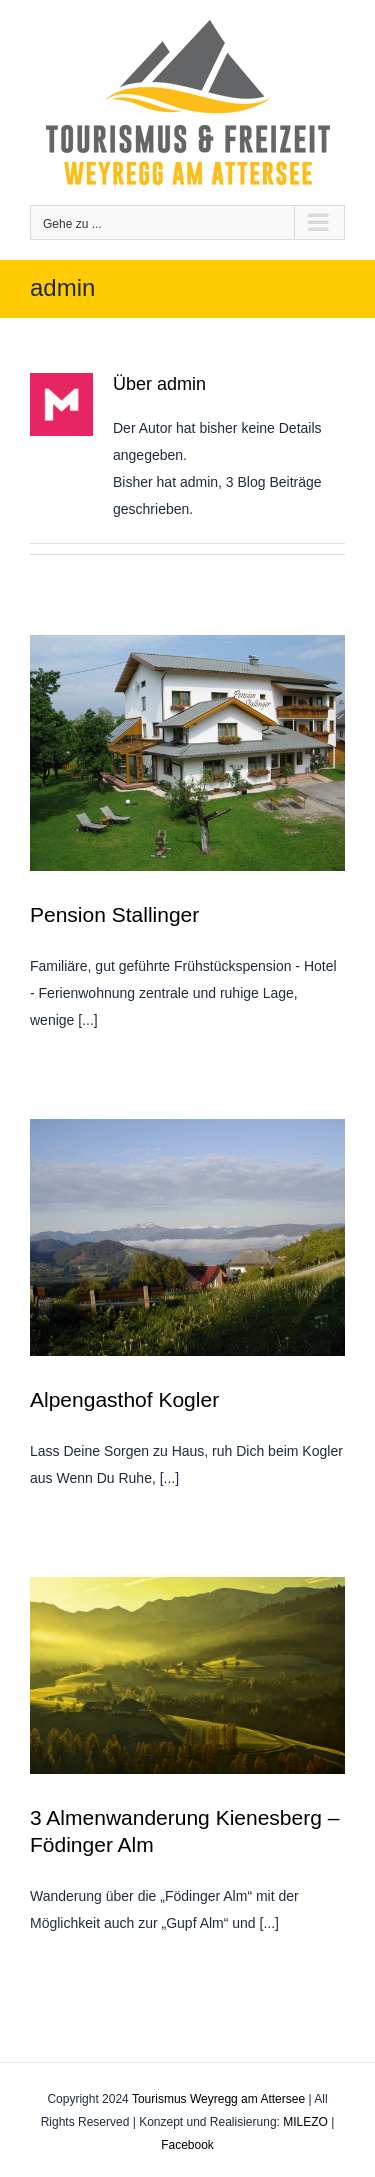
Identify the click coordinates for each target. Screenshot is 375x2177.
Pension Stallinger (114, 914)
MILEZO (305, 2122)
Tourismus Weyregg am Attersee (218, 2099)
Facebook (187, 2145)
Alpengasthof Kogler (124, 1399)
